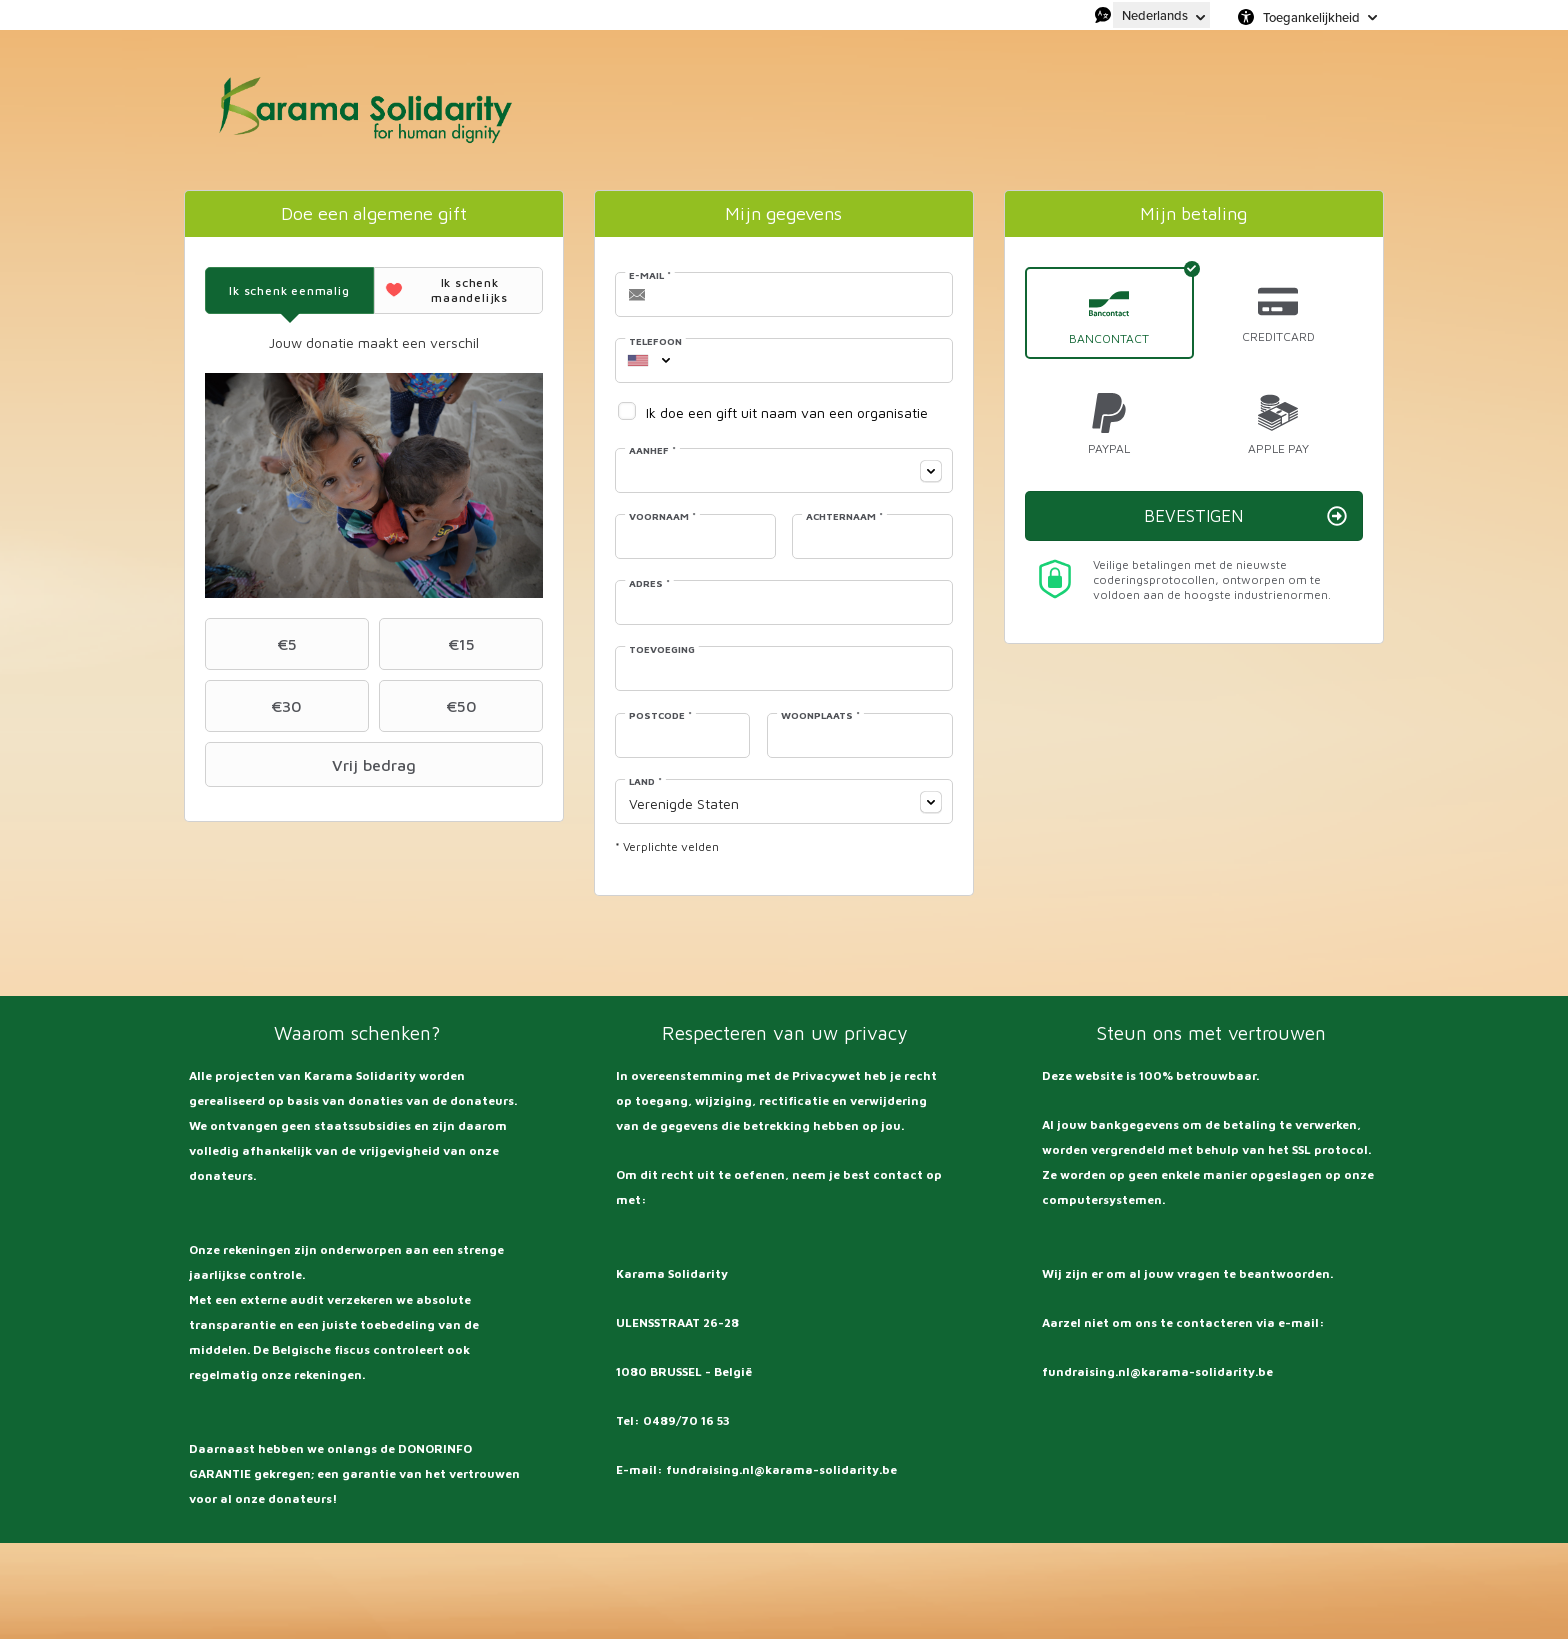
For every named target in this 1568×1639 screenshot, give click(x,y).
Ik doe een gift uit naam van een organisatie (787, 412)
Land (645, 781)
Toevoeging (662, 649)
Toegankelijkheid (1311, 17)
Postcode (660, 715)
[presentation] (289, 290)
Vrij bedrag (313, 765)
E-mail (650, 275)
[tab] (289, 290)
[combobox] (638, 360)
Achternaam (844, 516)
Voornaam (662, 516)
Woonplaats (820, 715)
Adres (649, 583)
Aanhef (652, 450)
